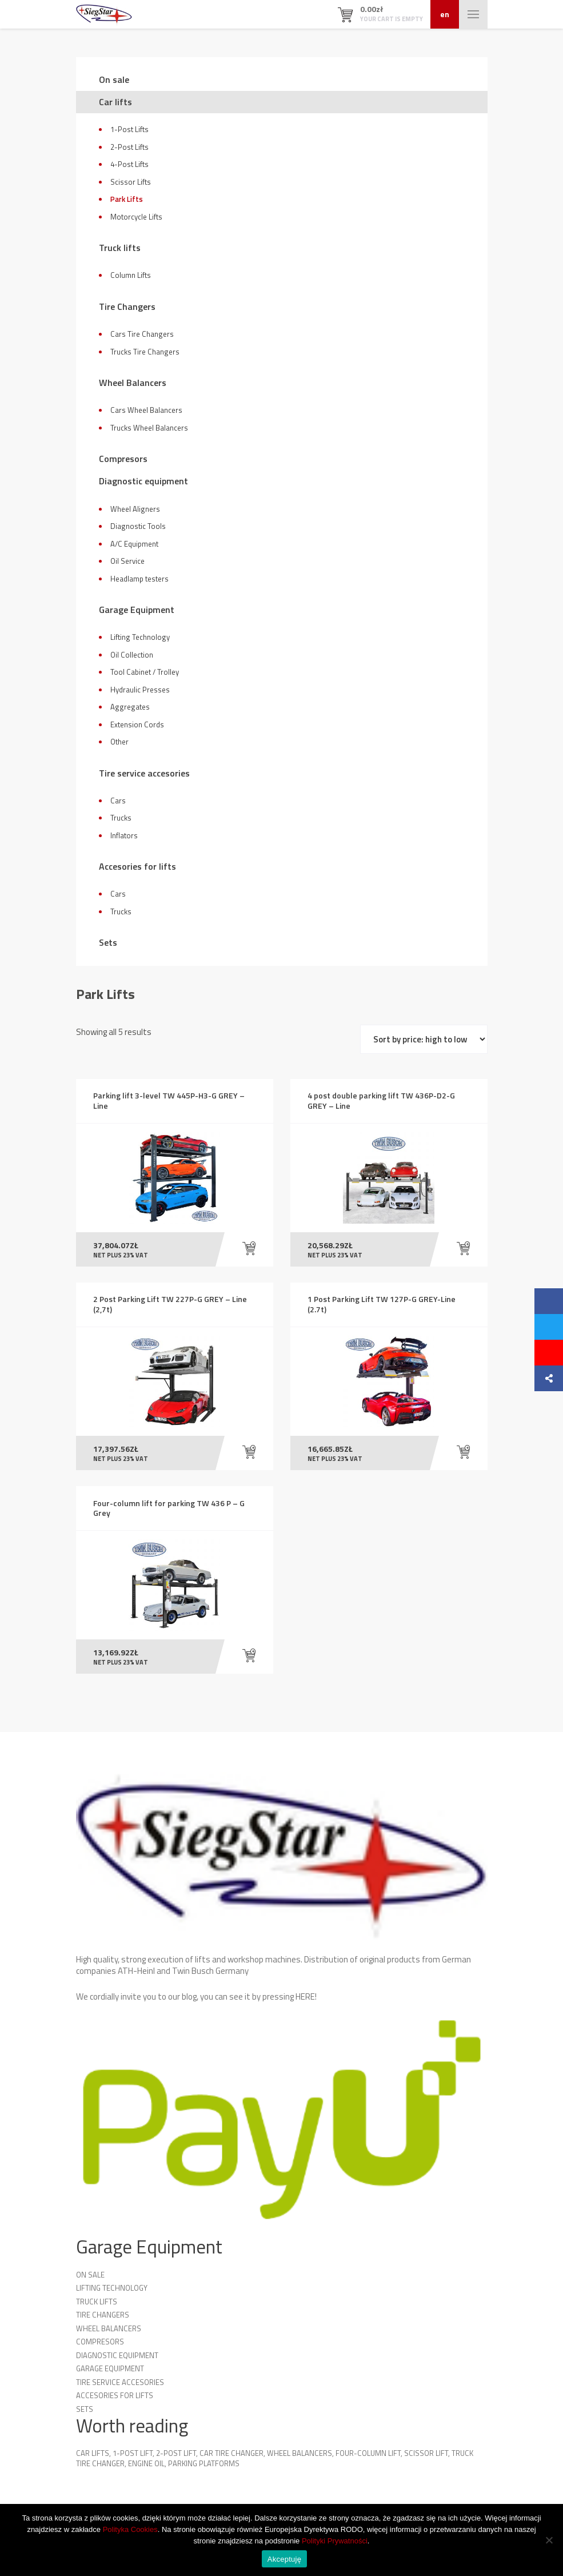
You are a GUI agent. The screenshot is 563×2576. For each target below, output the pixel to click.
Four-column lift (368, 2456)
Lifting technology (111, 2291)
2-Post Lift (176, 2456)
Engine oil (146, 2466)
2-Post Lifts (129, 147)
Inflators (124, 835)
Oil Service (127, 561)
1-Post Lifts (129, 129)
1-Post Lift (133, 2456)
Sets (108, 942)
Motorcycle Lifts (136, 216)
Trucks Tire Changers (144, 351)
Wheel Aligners (135, 509)
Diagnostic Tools (138, 526)
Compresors (123, 458)
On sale (114, 79)
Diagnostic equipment (143, 481)
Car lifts (115, 102)
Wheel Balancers (132, 382)
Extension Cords (137, 724)
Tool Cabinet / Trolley (144, 672)
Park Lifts (126, 199)
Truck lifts (120, 247)
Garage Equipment (136, 609)
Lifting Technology (140, 637)
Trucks (120, 817)
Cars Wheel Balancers (146, 410)
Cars (118, 800)
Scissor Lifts (130, 182)
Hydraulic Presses (140, 689)
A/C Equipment (134, 544)
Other (119, 741)
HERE (305, 1999)
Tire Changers (127, 306)
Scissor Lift (426, 2456)
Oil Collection (131, 654)
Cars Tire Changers (142, 334)
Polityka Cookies (130, 2529)
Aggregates (130, 706)
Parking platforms (203, 2466)
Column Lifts (130, 275)
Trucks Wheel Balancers (149, 427)
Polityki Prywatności (335, 2541)
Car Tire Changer (231, 2456)
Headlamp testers (139, 578)
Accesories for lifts (137, 866)
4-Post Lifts (129, 164)
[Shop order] (424, 1039)
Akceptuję (284, 2559)
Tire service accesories (144, 773)
